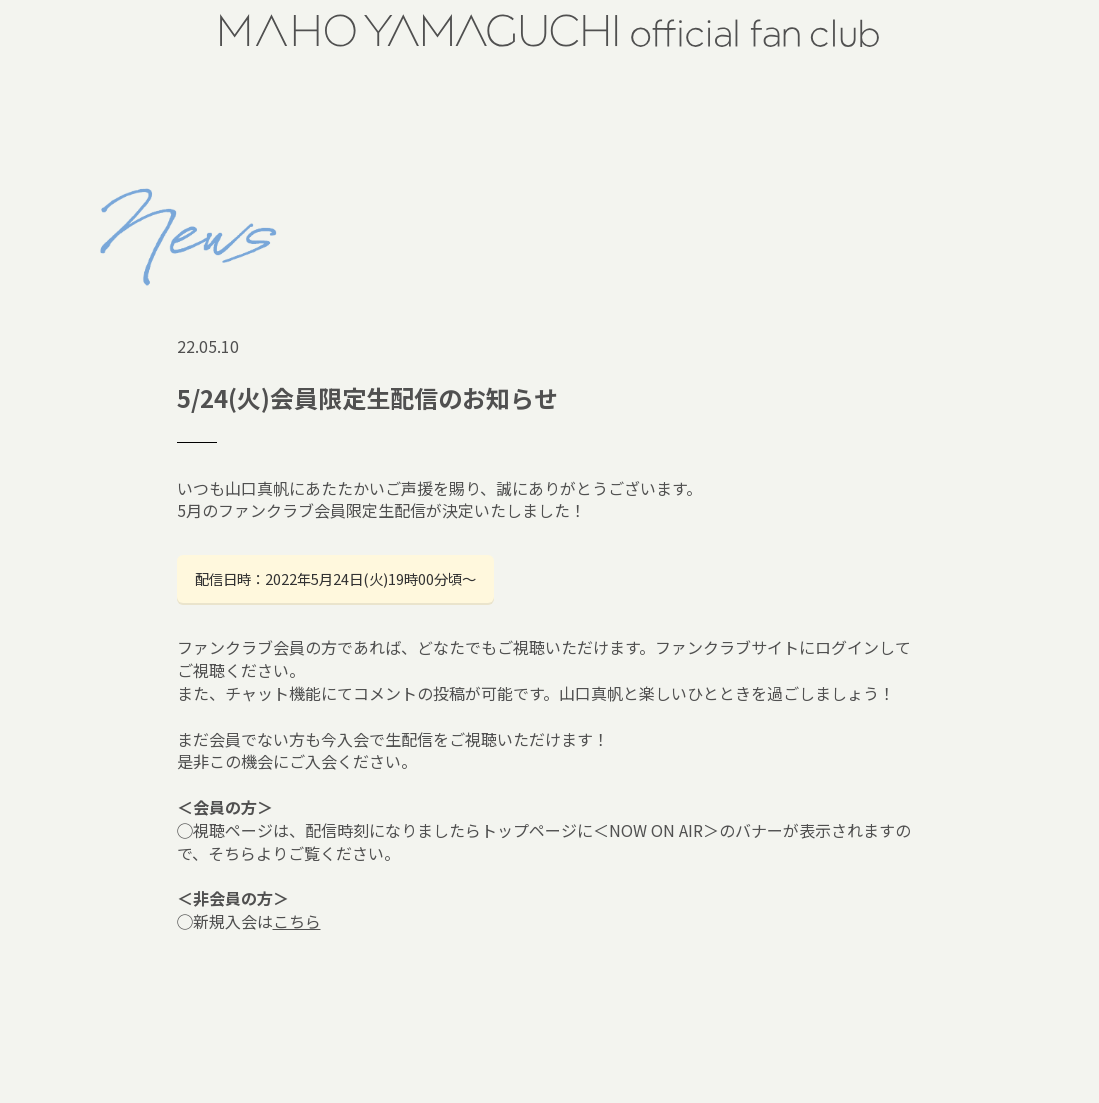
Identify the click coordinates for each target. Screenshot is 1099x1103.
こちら (297, 921)
